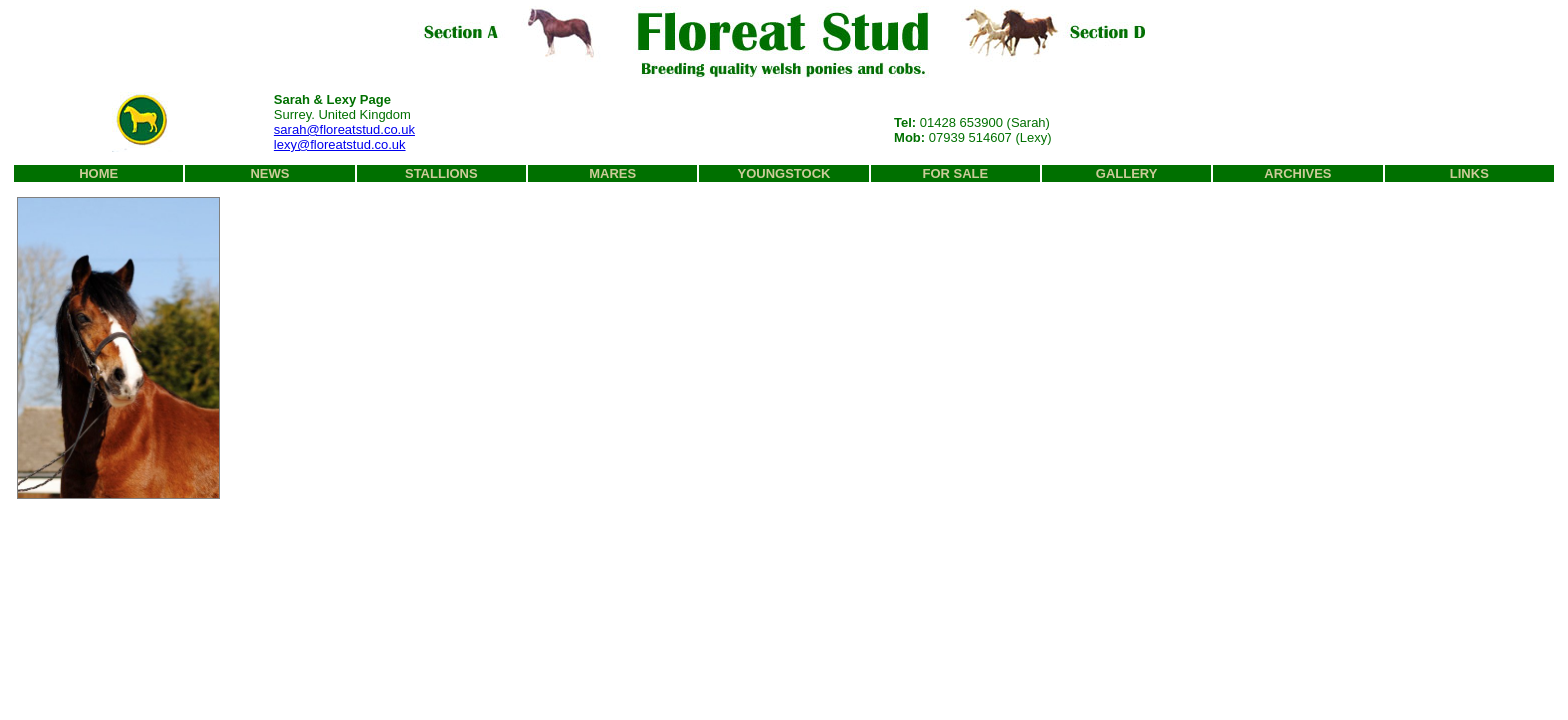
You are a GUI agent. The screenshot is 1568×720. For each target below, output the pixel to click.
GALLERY (1127, 173)
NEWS (269, 173)
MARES (612, 173)
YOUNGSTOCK (784, 173)
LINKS (1469, 173)
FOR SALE (955, 173)
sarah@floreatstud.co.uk (344, 129)
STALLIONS (441, 173)
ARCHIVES (1297, 173)
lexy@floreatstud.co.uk (340, 144)
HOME (98, 173)
